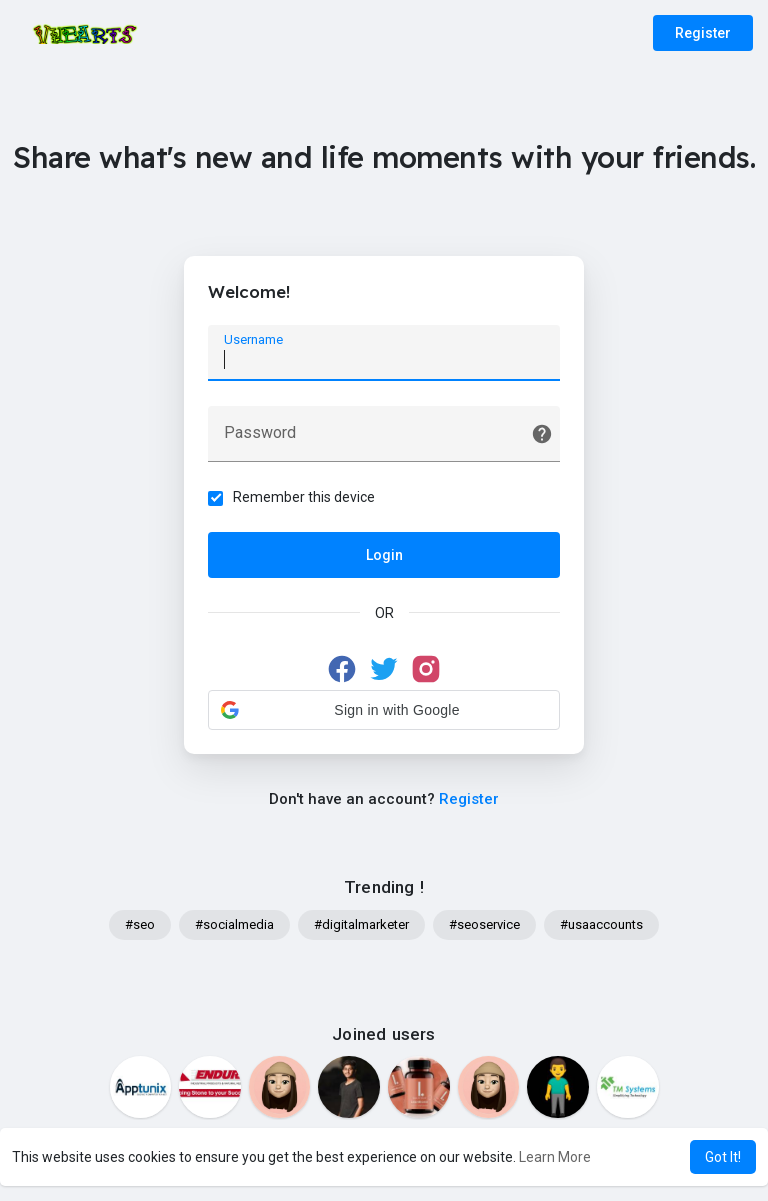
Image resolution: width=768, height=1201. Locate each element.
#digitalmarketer (361, 925)
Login (384, 555)
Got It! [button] (723, 1157)
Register (703, 33)
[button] (384, 710)
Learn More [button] (555, 1157)
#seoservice (484, 925)
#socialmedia (234, 925)
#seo (140, 925)
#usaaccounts (601, 925)
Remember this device (305, 497)
